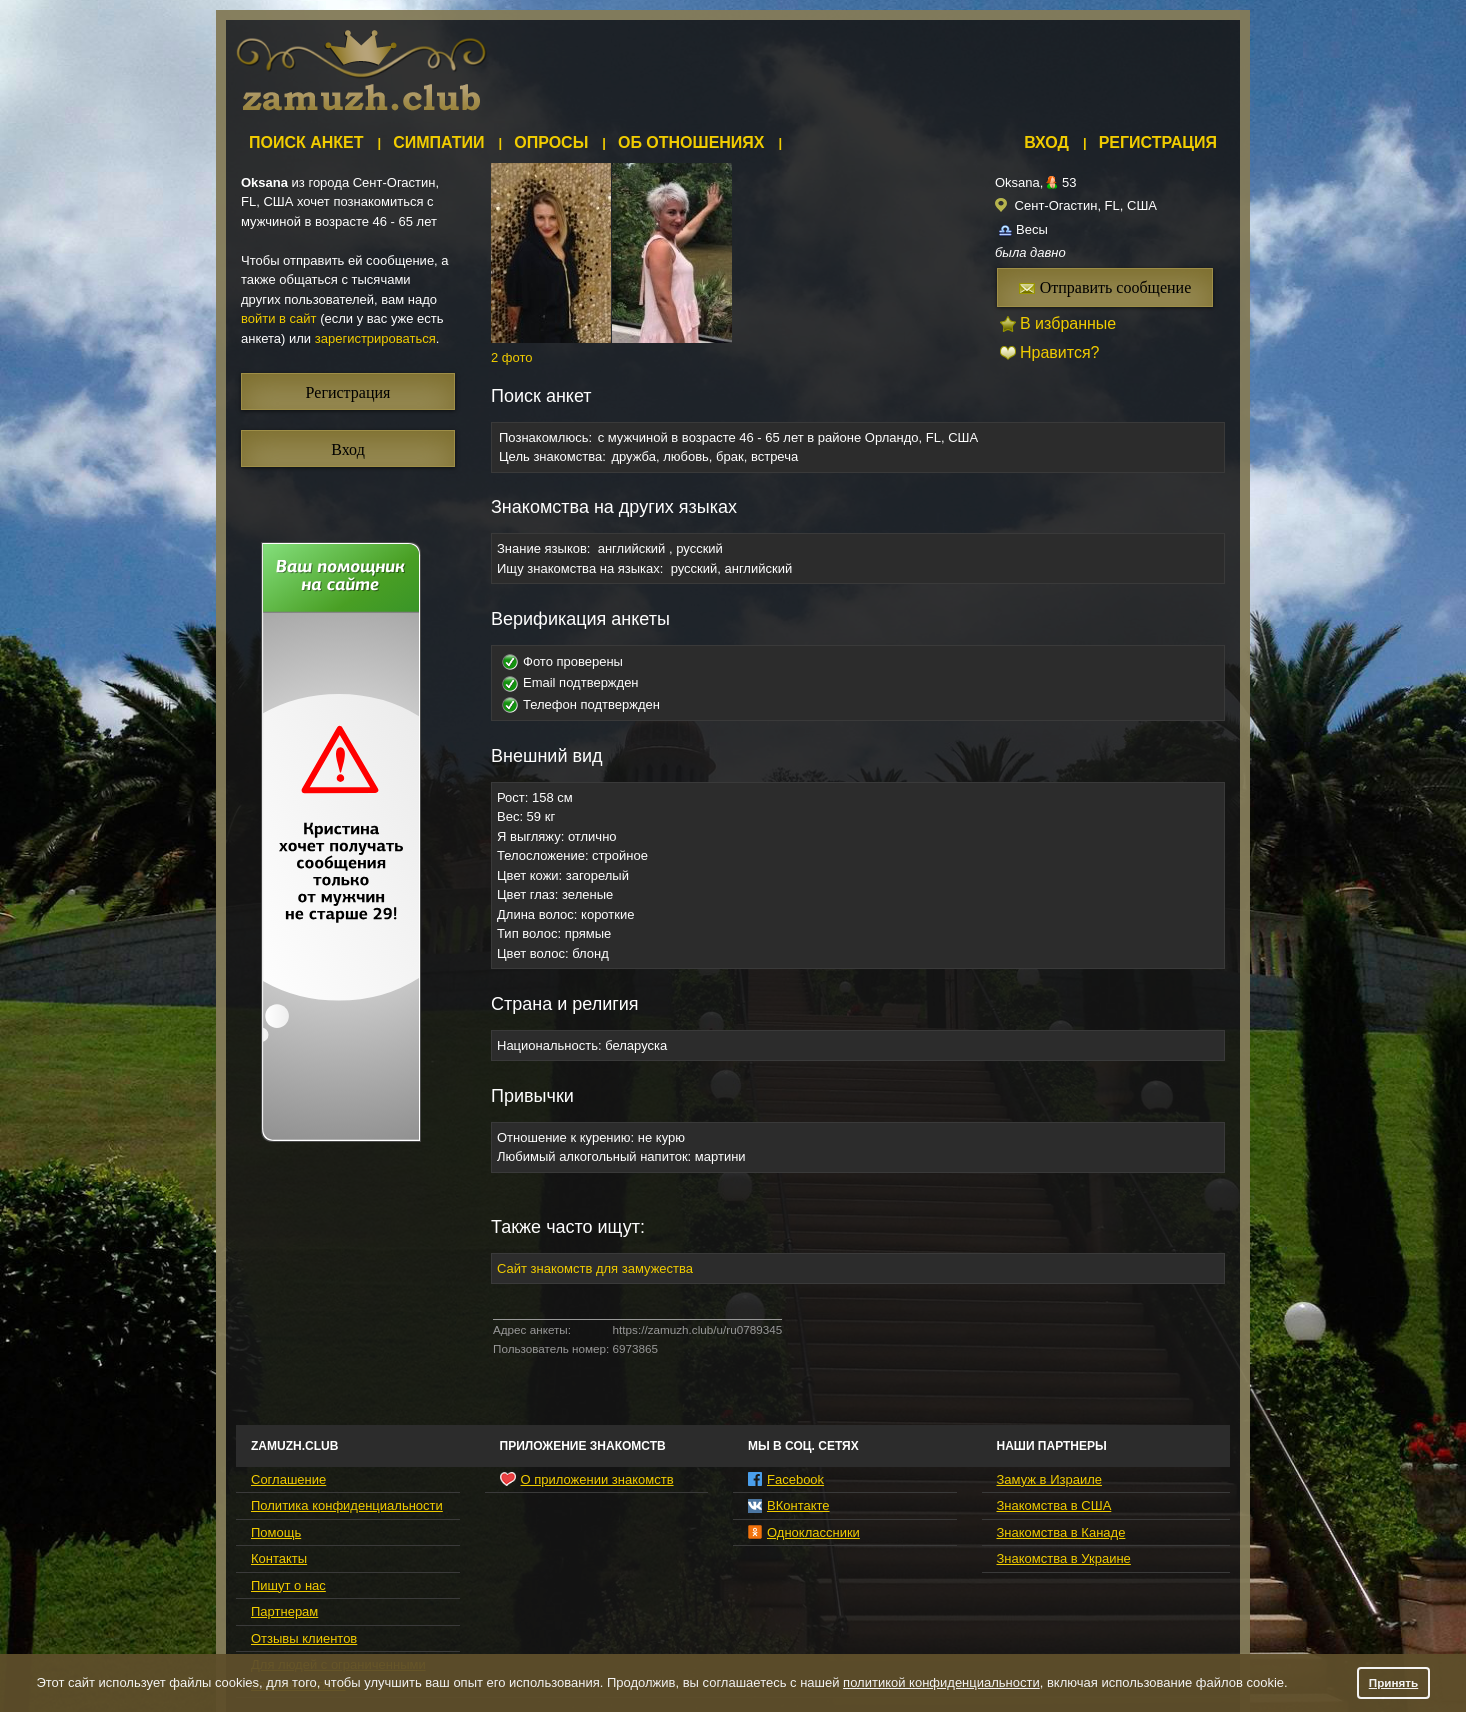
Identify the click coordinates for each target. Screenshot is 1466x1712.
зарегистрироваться (375, 338)
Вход (1046, 142)
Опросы (551, 142)
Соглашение (288, 1479)
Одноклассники (804, 1532)
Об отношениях (691, 142)
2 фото (512, 357)
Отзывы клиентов (304, 1638)
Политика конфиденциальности (347, 1505)
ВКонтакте (789, 1505)
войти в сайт (279, 318)
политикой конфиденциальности (941, 1682)
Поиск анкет (306, 142)
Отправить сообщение (1105, 287)
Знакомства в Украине (1064, 1558)
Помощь (276, 1532)
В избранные (1068, 323)
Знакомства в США (1054, 1505)
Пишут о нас (288, 1585)
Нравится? (1060, 352)
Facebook (786, 1479)
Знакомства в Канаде (1061, 1532)
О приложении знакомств (587, 1479)
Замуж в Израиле (1049, 1479)
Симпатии (438, 142)
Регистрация (1158, 142)
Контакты (279, 1558)
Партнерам (284, 1611)
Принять (1394, 1682)
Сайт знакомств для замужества (595, 1268)
